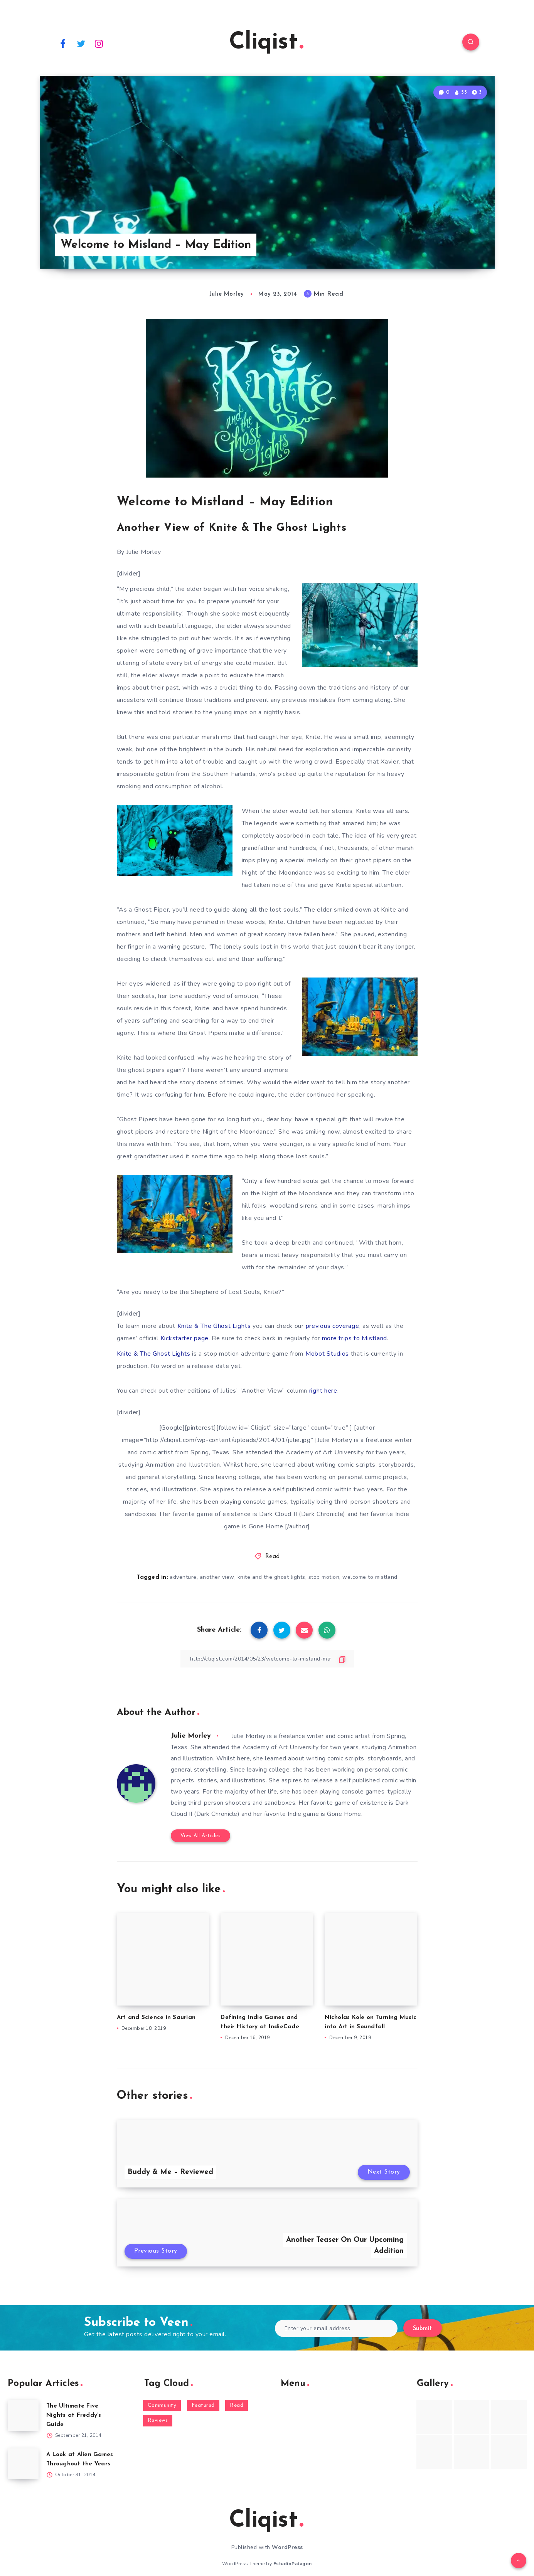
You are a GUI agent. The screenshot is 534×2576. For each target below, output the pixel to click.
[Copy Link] (267, 1658)
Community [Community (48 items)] (162, 2405)
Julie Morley (191, 1736)
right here (323, 1390)
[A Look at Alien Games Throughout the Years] (23, 2463)
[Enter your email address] (336, 2328)
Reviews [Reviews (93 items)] (158, 2420)
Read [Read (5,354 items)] (236, 2405)
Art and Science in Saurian (156, 2018)
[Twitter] (81, 43)
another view (217, 1577)
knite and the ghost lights (271, 1577)
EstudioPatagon (292, 2564)
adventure (183, 1577)
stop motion (324, 1577)
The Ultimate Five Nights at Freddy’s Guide (73, 2415)
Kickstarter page (184, 1338)
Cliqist (266, 42)
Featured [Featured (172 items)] (203, 2405)
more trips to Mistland (354, 1338)
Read (272, 1557)
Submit (422, 2329)
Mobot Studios (328, 1353)
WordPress (287, 2547)
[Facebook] (63, 43)
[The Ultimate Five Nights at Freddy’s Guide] (23, 2415)
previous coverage (332, 1326)
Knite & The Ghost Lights (215, 1326)
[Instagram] (99, 43)
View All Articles (200, 1835)
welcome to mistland (370, 1577)
